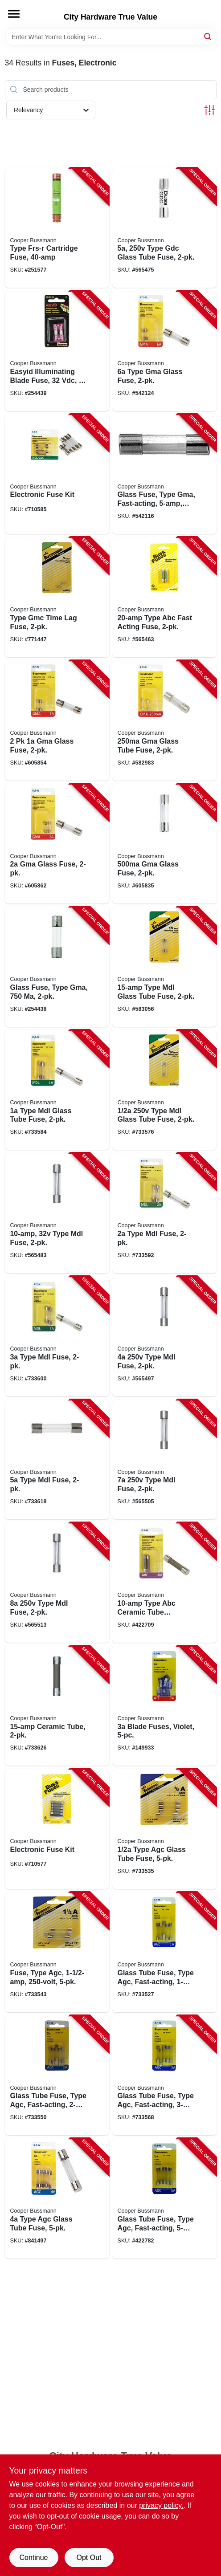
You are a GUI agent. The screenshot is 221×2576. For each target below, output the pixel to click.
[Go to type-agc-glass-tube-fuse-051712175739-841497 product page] (57, 2198)
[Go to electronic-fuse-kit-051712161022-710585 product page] (57, 474)
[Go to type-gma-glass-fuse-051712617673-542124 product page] (164, 351)
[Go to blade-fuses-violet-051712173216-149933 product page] (164, 1706)
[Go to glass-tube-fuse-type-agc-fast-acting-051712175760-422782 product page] (164, 2198)
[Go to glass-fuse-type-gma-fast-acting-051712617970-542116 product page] (164, 474)
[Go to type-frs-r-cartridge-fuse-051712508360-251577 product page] (57, 228)
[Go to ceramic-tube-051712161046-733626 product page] (57, 1706)
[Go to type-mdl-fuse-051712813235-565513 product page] (57, 1582)
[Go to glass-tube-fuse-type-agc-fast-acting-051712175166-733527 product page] (164, 1952)
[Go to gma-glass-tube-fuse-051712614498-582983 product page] (164, 720)
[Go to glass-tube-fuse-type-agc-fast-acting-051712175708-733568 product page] (164, 2075)
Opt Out (88, 2557)
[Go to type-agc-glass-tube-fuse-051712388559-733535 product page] (164, 1829)
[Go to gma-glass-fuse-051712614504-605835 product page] (164, 844)
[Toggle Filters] (210, 110)
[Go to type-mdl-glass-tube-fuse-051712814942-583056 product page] (164, 967)
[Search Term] (111, 37)
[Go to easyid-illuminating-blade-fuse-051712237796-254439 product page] (57, 351)
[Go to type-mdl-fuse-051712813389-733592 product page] (164, 1213)
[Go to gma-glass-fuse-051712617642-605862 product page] (57, 844)
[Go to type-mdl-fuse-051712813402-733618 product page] (57, 1460)
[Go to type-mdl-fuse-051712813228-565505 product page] (164, 1460)
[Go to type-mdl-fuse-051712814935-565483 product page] (57, 1213)
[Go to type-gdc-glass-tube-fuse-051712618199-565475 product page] (164, 228)
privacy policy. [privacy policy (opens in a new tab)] (161, 2505)
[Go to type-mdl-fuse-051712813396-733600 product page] (57, 1336)
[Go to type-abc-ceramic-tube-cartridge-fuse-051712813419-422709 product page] (164, 1582)
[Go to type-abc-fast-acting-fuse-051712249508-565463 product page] (164, 597)
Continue (33, 2557)
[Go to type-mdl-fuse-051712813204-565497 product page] (164, 1336)
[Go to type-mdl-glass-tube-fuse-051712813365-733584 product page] (57, 1090)
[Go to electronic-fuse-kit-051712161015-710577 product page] (57, 1829)
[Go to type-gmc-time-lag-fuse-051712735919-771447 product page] (57, 597)
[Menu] (14, 14)
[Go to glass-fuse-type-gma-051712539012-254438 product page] (57, 967)
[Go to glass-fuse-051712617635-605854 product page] (57, 720)
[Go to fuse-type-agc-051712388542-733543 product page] (57, 1952)
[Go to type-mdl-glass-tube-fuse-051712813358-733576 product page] (164, 1090)
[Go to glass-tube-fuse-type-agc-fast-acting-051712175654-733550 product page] (57, 2075)
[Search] (208, 36)
